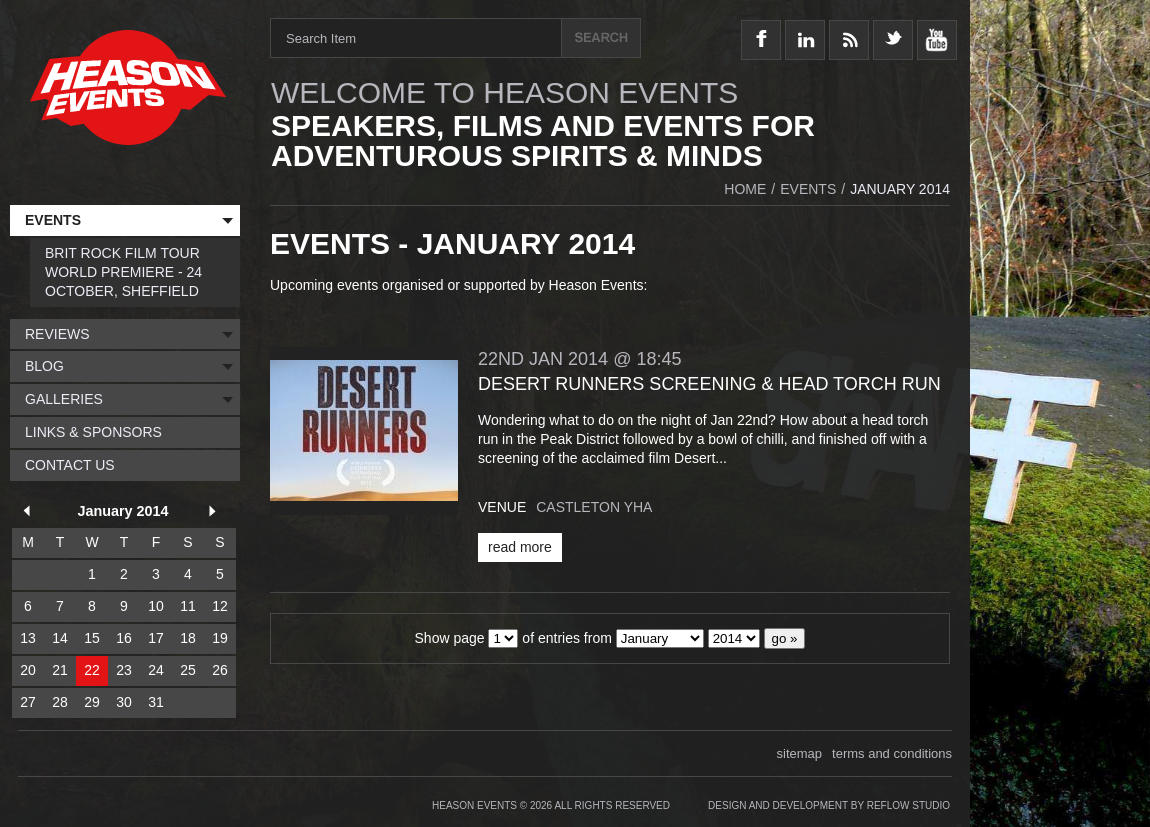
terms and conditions (892, 753)
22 (92, 670)
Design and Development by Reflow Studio (829, 805)
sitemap (800, 753)
